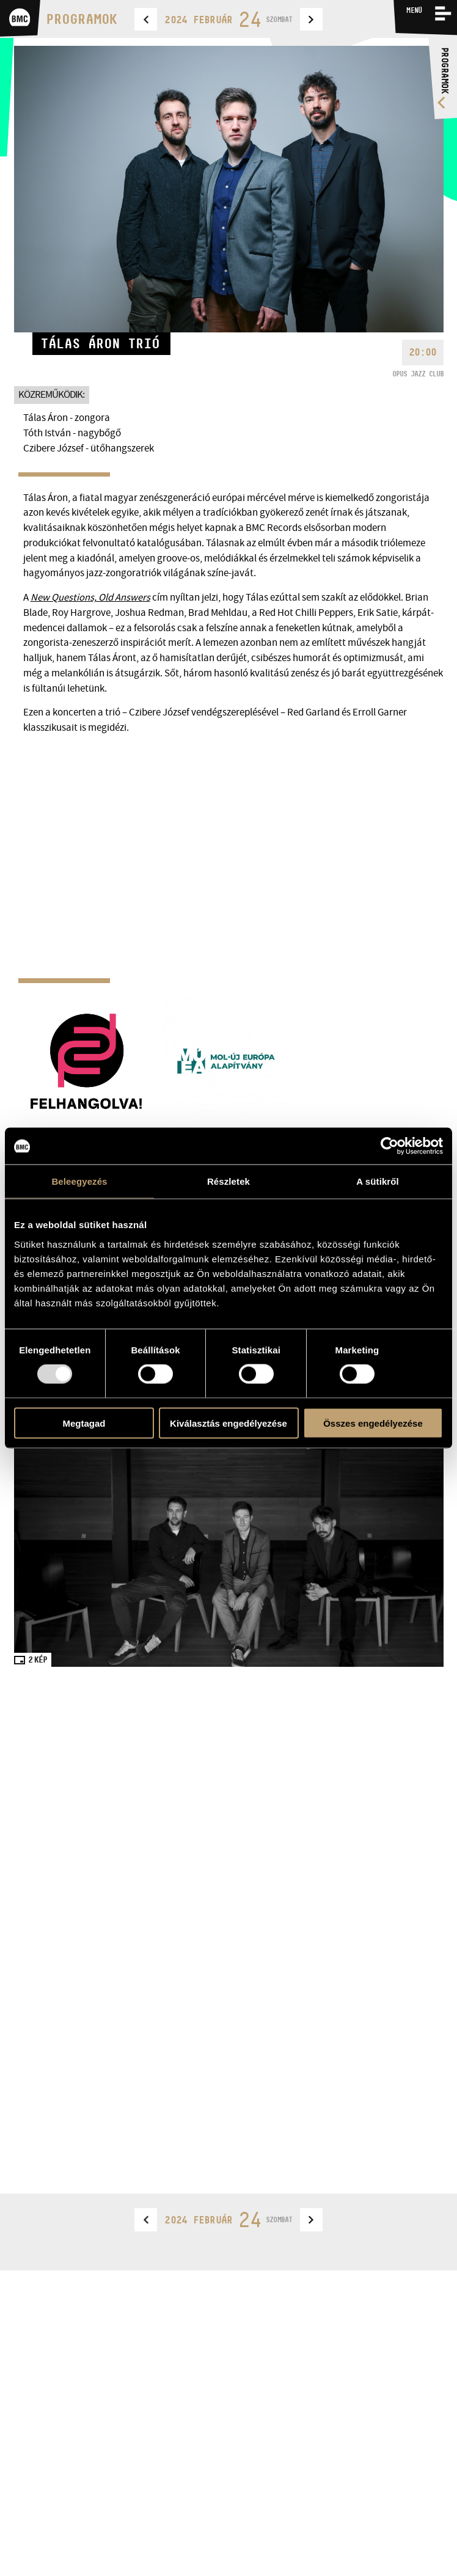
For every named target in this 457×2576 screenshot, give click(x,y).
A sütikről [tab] (377, 1181)
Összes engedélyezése (373, 1423)
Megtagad (83, 1423)
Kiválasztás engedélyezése (228, 1423)
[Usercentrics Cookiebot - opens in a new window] (389, 1146)
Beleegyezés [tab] (79, 1181)
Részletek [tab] (228, 1181)
